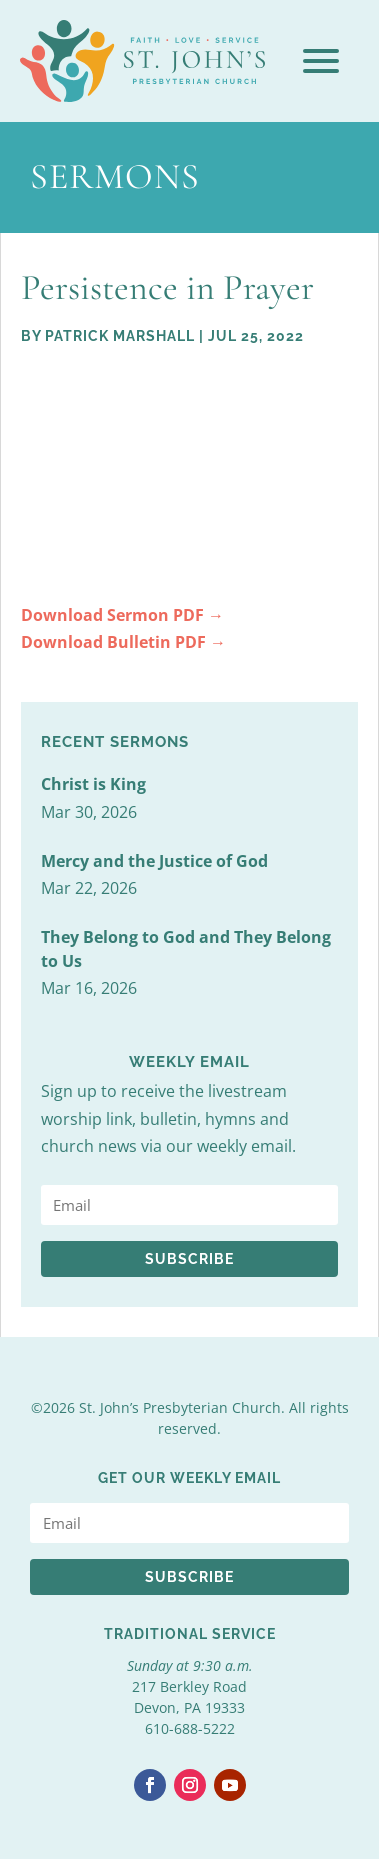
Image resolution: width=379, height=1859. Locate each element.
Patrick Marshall (120, 336)
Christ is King (93, 784)
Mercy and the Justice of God (154, 861)
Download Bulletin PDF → (123, 642)
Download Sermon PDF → (122, 615)
